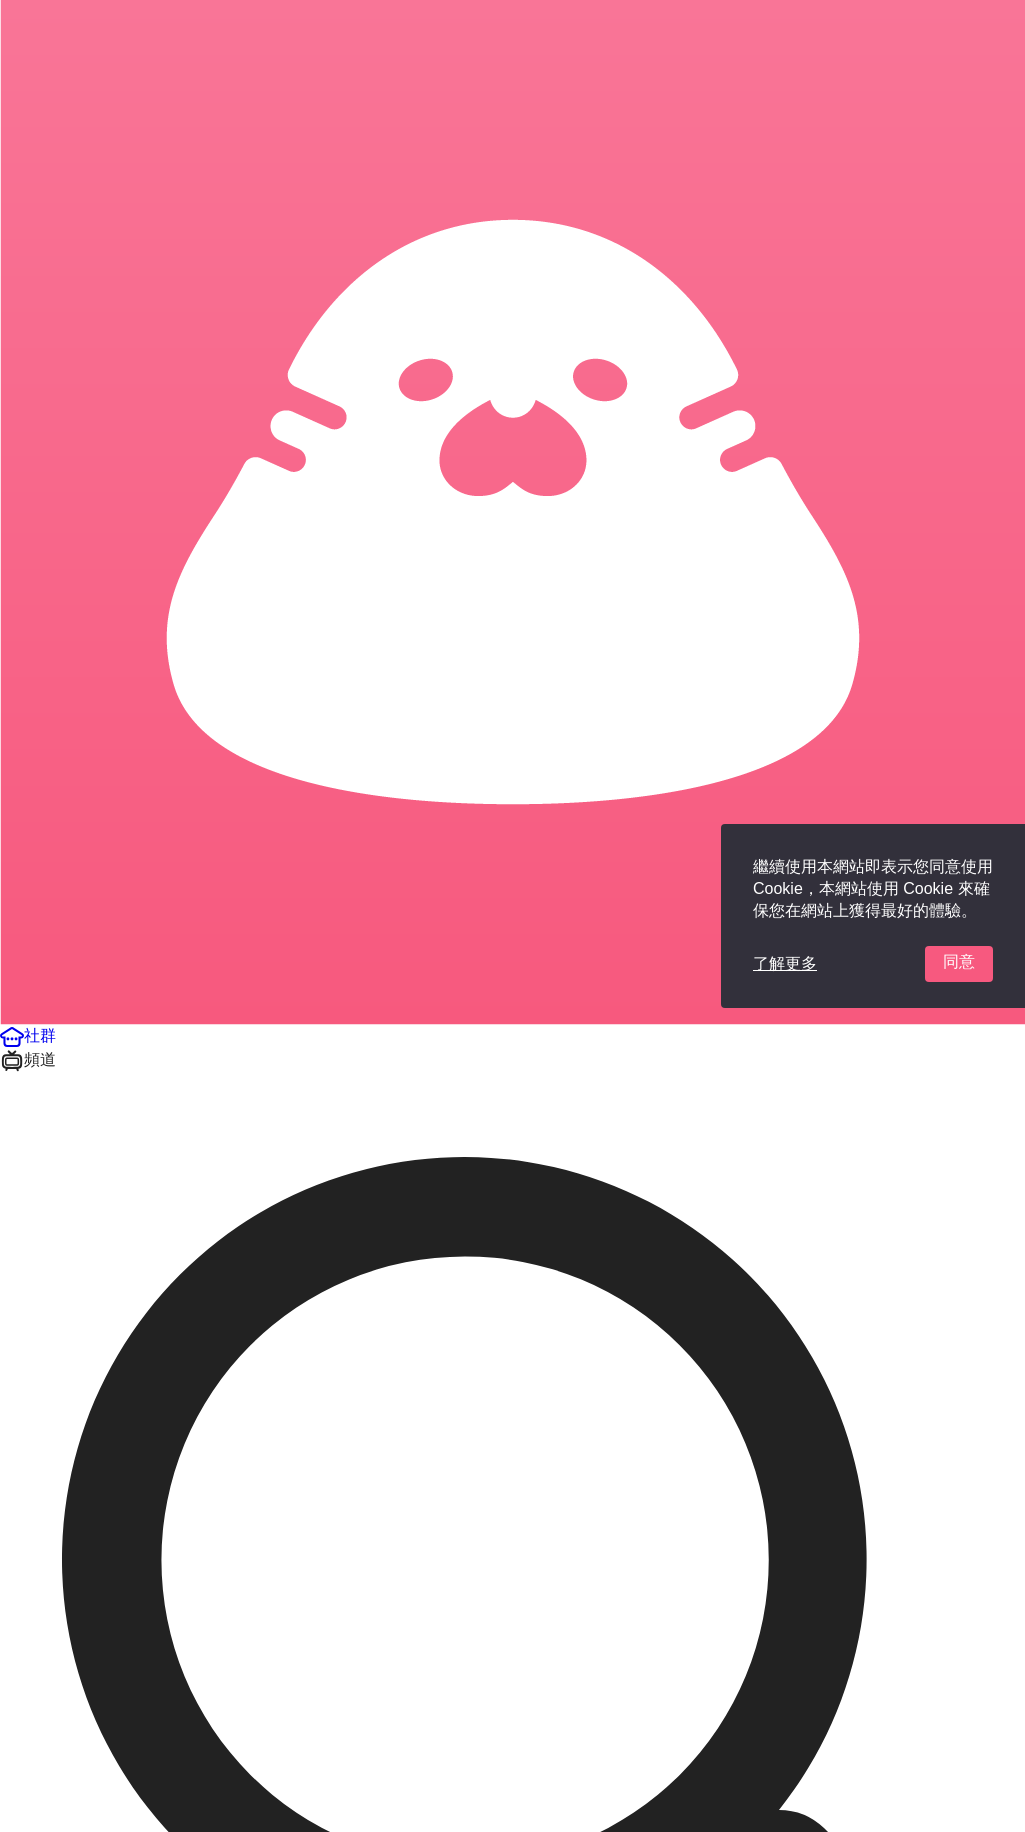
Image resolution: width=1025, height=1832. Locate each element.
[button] (28, 1035)
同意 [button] (959, 961)
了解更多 (785, 963)
